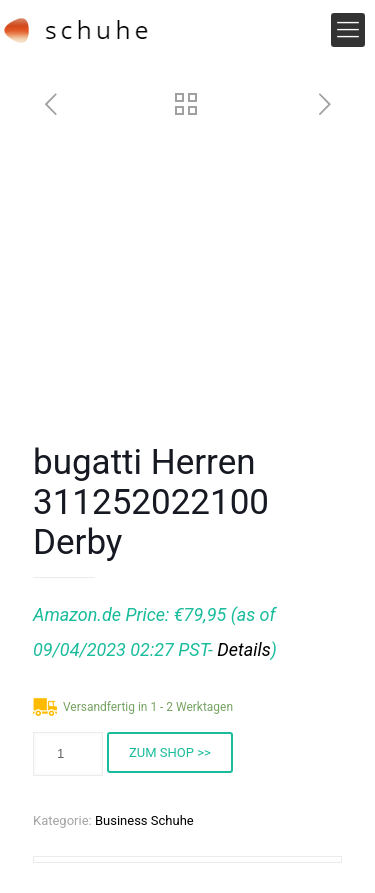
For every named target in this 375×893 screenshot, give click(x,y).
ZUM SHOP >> (170, 752)
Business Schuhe (144, 820)
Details (243, 649)
